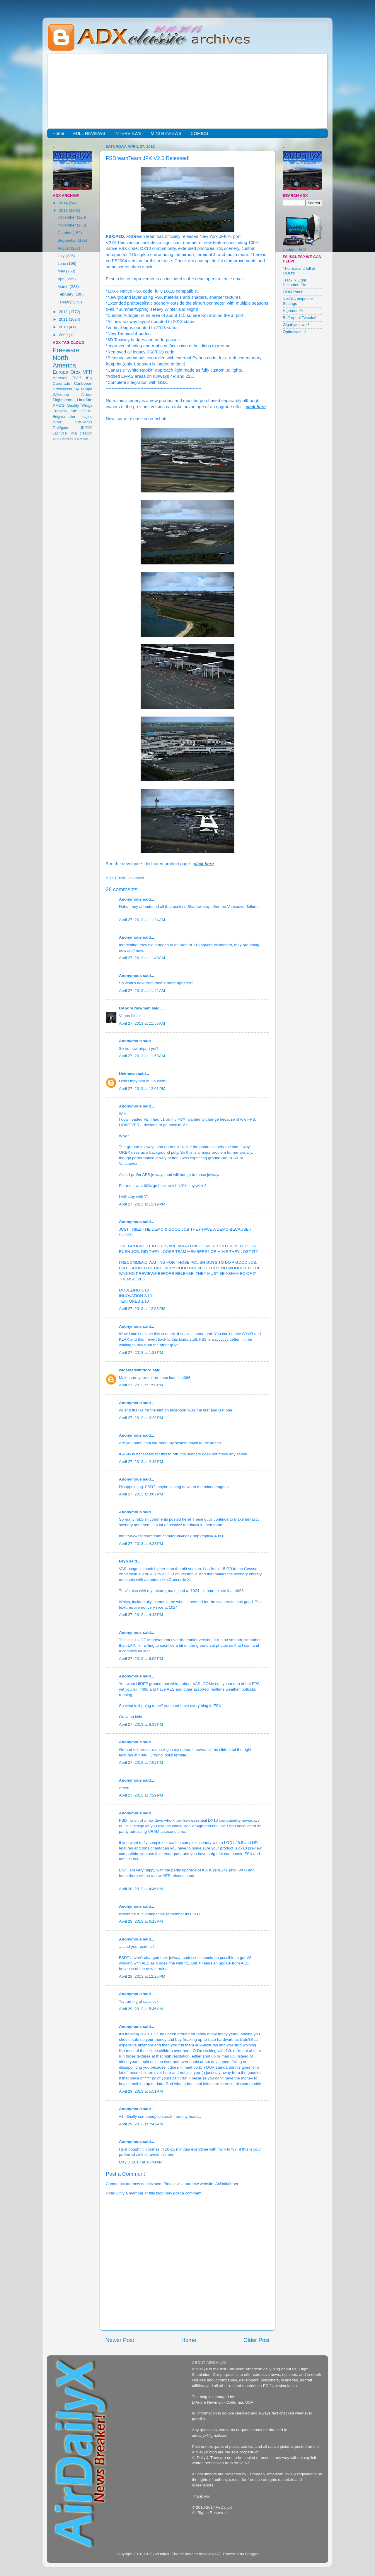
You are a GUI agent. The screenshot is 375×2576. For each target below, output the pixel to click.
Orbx (75, 372)
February (65, 294)
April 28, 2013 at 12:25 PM (142, 1976)
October (65, 233)
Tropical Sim (65, 411)
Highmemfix (293, 310)
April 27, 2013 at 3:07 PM (141, 1494)
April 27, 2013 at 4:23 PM (141, 1543)
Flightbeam (62, 400)
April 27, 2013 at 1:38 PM (141, 1352)
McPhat (82, 439)
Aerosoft (60, 378)
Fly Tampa (83, 389)
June (62, 263)
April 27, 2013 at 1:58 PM (141, 1385)
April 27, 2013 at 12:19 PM (142, 1204)
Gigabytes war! (296, 324)
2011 (64, 319)
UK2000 (85, 428)
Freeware (66, 350)
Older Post (256, 2340)
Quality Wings (79, 405)
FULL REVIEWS (89, 133)
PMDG (59, 405)
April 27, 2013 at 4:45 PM (141, 1614)
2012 (64, 312)
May (61, 271)
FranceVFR (68, 439)
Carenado (61, 383)
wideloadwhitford (135, 1370)
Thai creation (81, 433)
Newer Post (119, 2340)
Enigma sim (64, 417)
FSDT (77, 378)
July (61, 256)
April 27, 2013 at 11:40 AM (142, 958)
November (67, 225)
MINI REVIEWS (166, 133)
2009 (64, 335)
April (62, 279)
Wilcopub (61, 394)
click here (256, 406)
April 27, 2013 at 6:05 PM (141, 1658)
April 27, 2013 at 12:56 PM (142, 1308)
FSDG (86, 411)
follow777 (212, 2554)
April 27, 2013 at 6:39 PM (141, 1724)
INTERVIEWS (128, 133)
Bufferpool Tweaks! (299, 317)
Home (58, 133)
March (63, 286)
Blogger (251, 2554)
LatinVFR (60, 433)
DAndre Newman (135, 1008)
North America (64, 361)
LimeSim (84, 400)
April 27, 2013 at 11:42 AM (142, 990)
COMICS (199, 133)
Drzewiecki (62, 389)
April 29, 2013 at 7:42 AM (141, 2124)
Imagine (86, 417)
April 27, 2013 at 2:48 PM (141, 1461)
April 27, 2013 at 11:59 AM (142, 1056)
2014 (64, 203)
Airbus (86, 394)
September (67, 240)
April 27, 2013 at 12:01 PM (142, 1088)
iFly (89, 378)
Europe (60, 372)
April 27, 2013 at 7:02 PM (141, 1762)
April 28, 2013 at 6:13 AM (141, 1921)
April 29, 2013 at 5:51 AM (141, 2091)
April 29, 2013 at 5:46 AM (141, 2009)
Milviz (57, 422)
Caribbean (83, 383)
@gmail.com (218, 2435)
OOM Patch (293, 292)
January (65, 302)
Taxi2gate (60, 428)
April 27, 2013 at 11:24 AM (142, 920)
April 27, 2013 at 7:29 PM (141, 1795)
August (64, 248)
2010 (64, 327)
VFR (87, 372)
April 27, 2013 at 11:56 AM (142, 1023)
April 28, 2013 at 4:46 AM (141, 1889)
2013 (64, 210)
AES (56, 439)
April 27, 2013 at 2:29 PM (141, 1418)
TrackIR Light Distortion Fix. (295, 282)
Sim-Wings (83, 422)
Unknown (128, 1073)
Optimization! (294, 331)
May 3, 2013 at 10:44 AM (140, 2162)
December (67, 217)
